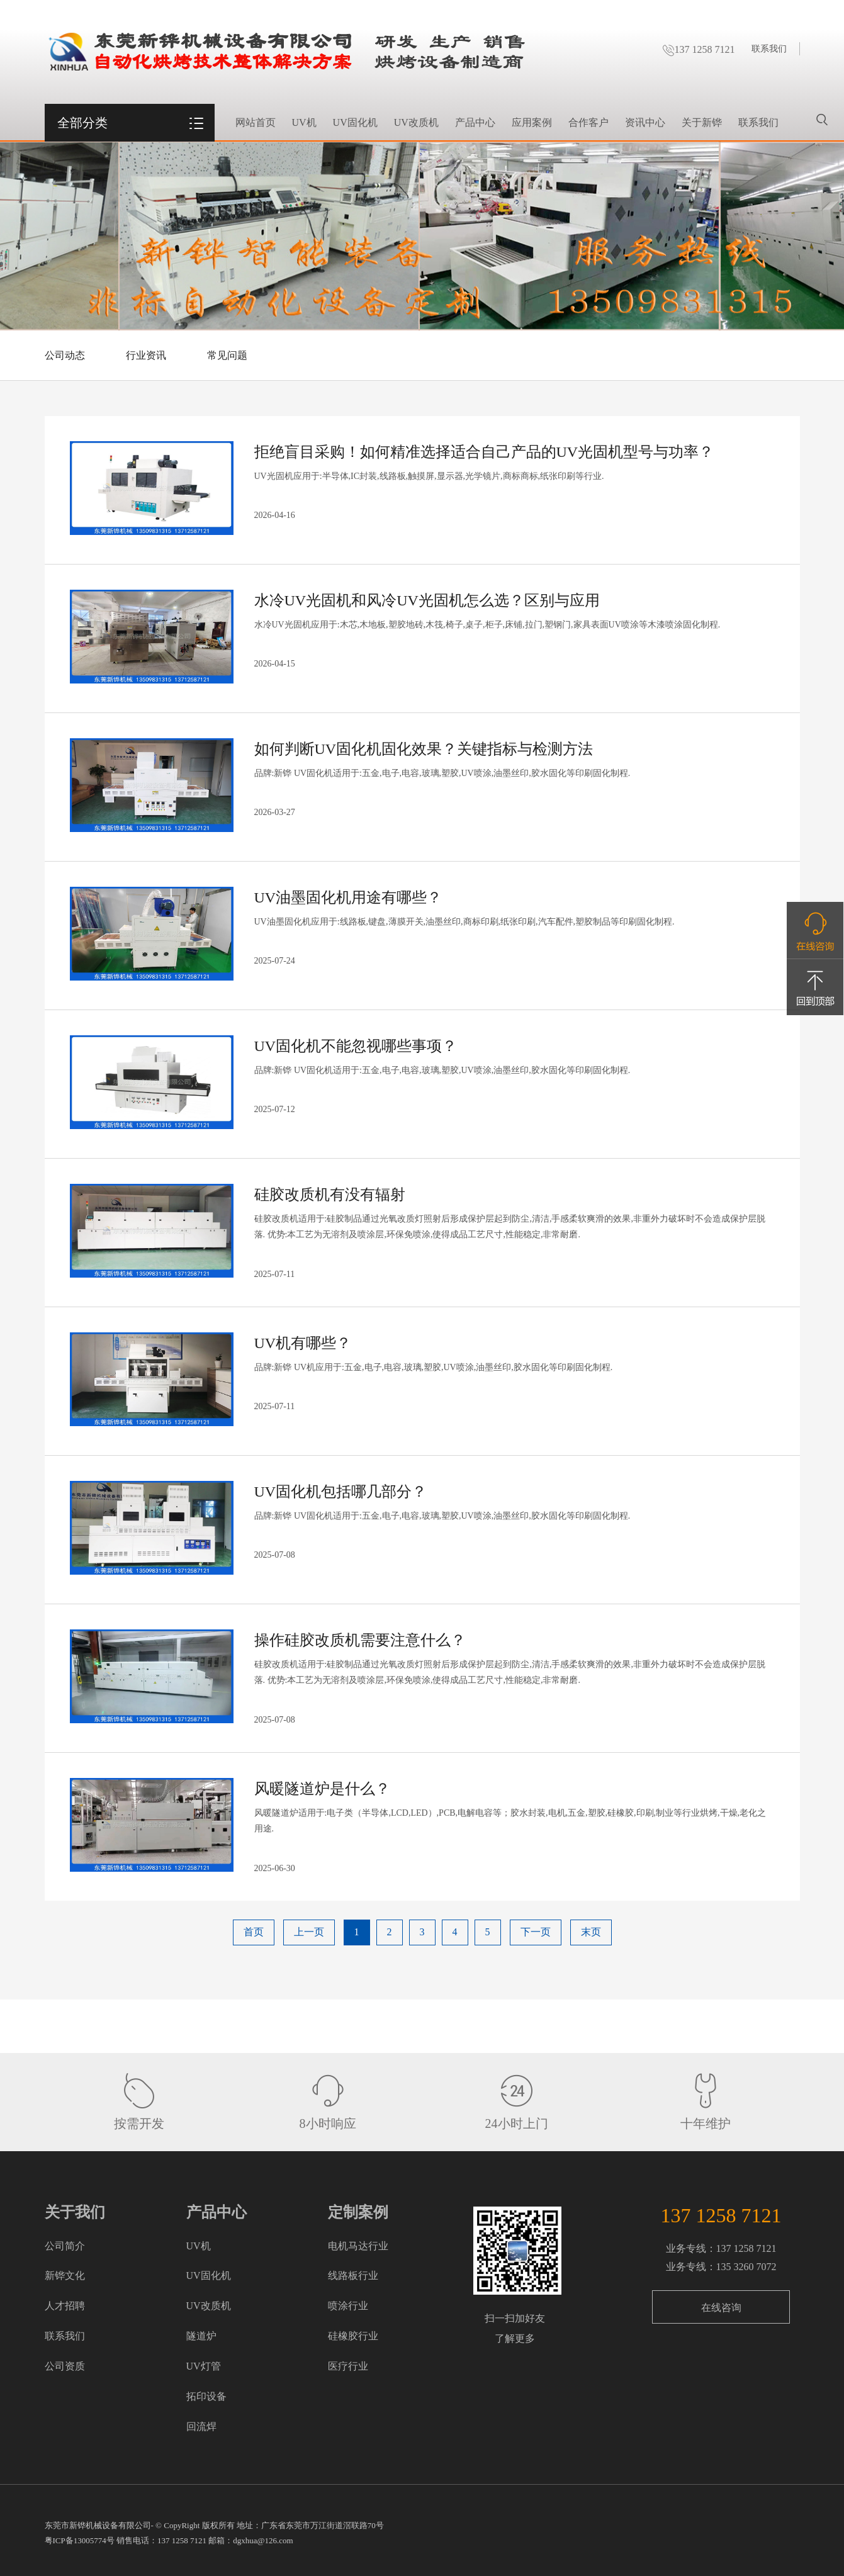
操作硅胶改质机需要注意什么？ (360, 1640)
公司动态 (65, 355)
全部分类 (82, 123)
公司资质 (65, 2366)
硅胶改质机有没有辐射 (329, 1194)
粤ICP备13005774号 (80, 2540)
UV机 (304, 122)
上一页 (309, 1931)
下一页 (535, 1931)
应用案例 (532, 122)
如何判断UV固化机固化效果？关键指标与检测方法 (424, 749)
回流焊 (201, 2426)
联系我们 (769, 48)
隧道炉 (201, 2336)
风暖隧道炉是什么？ (322, 1788)
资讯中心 (645, 122)
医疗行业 (348, 2366)
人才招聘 (65, 2305)
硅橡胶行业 (353, 2336)
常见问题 (227, 355)
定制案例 (358, 2212)
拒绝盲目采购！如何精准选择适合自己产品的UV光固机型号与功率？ (484, 452)
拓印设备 (206, 2396)
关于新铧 (702, 122)
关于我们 (75, 2212)
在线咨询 (721, 2307)
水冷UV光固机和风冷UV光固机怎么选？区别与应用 (427, 600)
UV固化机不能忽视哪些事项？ (356, 1046)
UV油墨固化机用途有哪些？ (348, 897)
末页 (591, 1931)
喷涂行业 (348, 2305)
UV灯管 (203, 2366)
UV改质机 (416, 122)
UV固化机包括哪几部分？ (340, 1491)
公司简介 (65, 2246)
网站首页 (255, 122)
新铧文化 (65, 2275)
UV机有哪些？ (303, 1343)
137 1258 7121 (698, 49)
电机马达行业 (358, 2246)
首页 (254, 1931)
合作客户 (588, 122)
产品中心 (475, 122)
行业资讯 (146, 355)
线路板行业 (353, 2275)
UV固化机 (355, 122)
